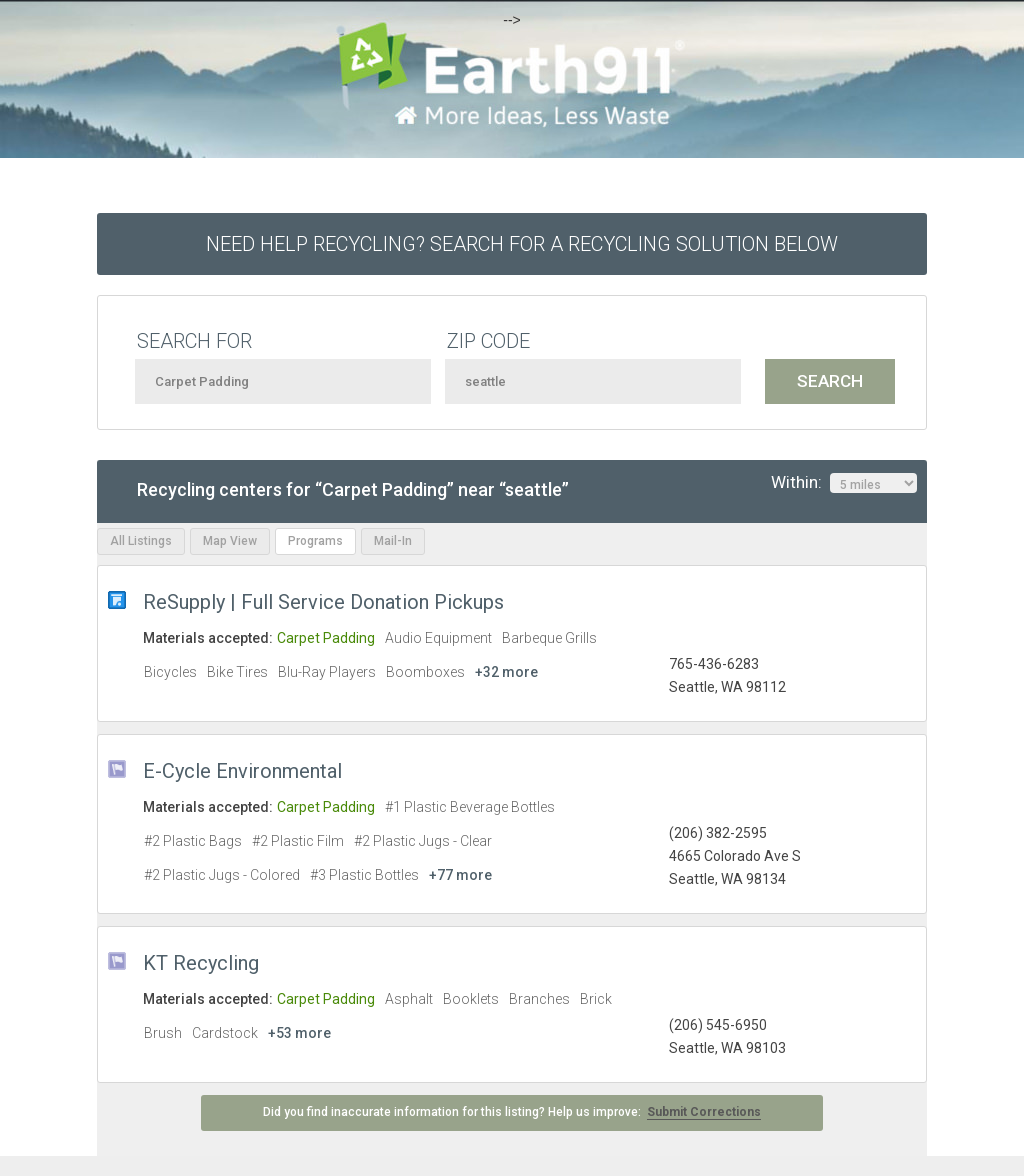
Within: (844, 483)
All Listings (141, 541)
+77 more (460, 875)
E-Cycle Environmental (242, 771)
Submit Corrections (704, 1112)
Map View (230, 541)
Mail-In (393, 541)
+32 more (506, 672)
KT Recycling (201, 963)
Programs (315, 541)
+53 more (299, 1033)
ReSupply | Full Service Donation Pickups (323, 602)
